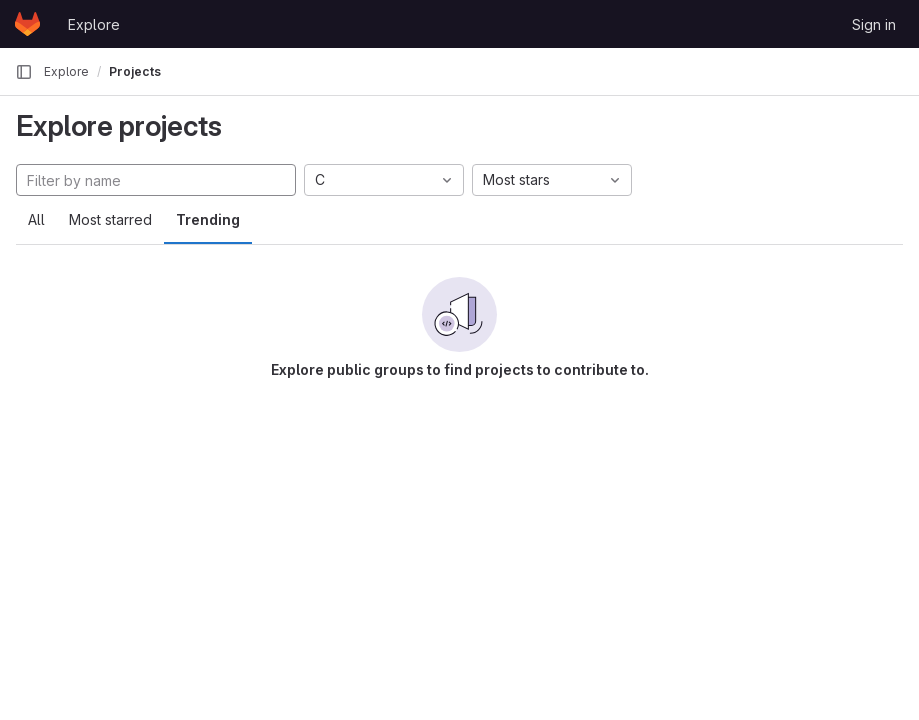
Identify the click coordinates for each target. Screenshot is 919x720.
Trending (208, 219)
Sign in (874, 24)
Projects (135, 71)
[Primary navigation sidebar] (24, 72)
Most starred (110, 219)
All (36, 219)
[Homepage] (27, 24)
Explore (94, 24)
